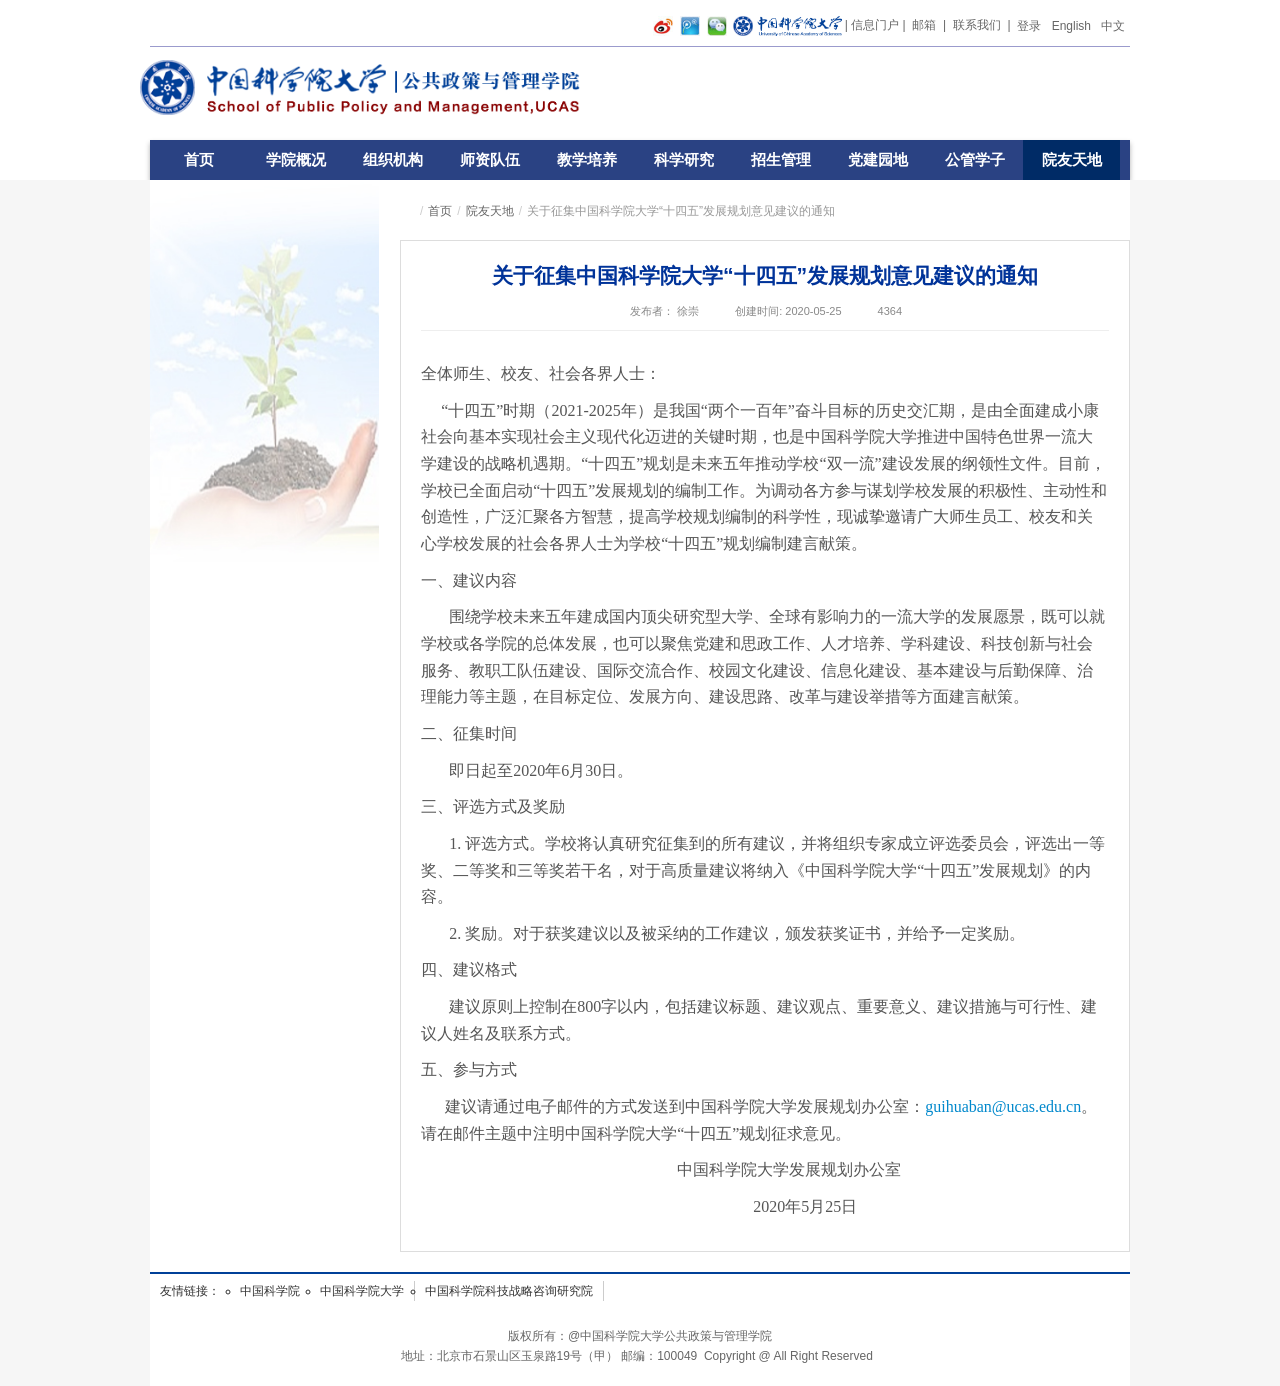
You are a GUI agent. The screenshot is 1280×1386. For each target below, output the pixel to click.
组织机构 (393, 159)
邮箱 (924, 25)
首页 (199, 159)
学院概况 (296, 159)
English (1071, 26)
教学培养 (587, 159)
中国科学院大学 (362, 1291)
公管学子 (975, 159)
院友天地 (1072, 159)
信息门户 (875, 25)
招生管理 (781, 159)
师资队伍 (490, 159)
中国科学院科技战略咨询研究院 (509, 1291)
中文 (1113, 26)
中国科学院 (270, 1291)
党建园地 (878, 159)
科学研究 (684, 159)
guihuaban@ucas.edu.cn (1003, 1106)
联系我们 (977, 25)
